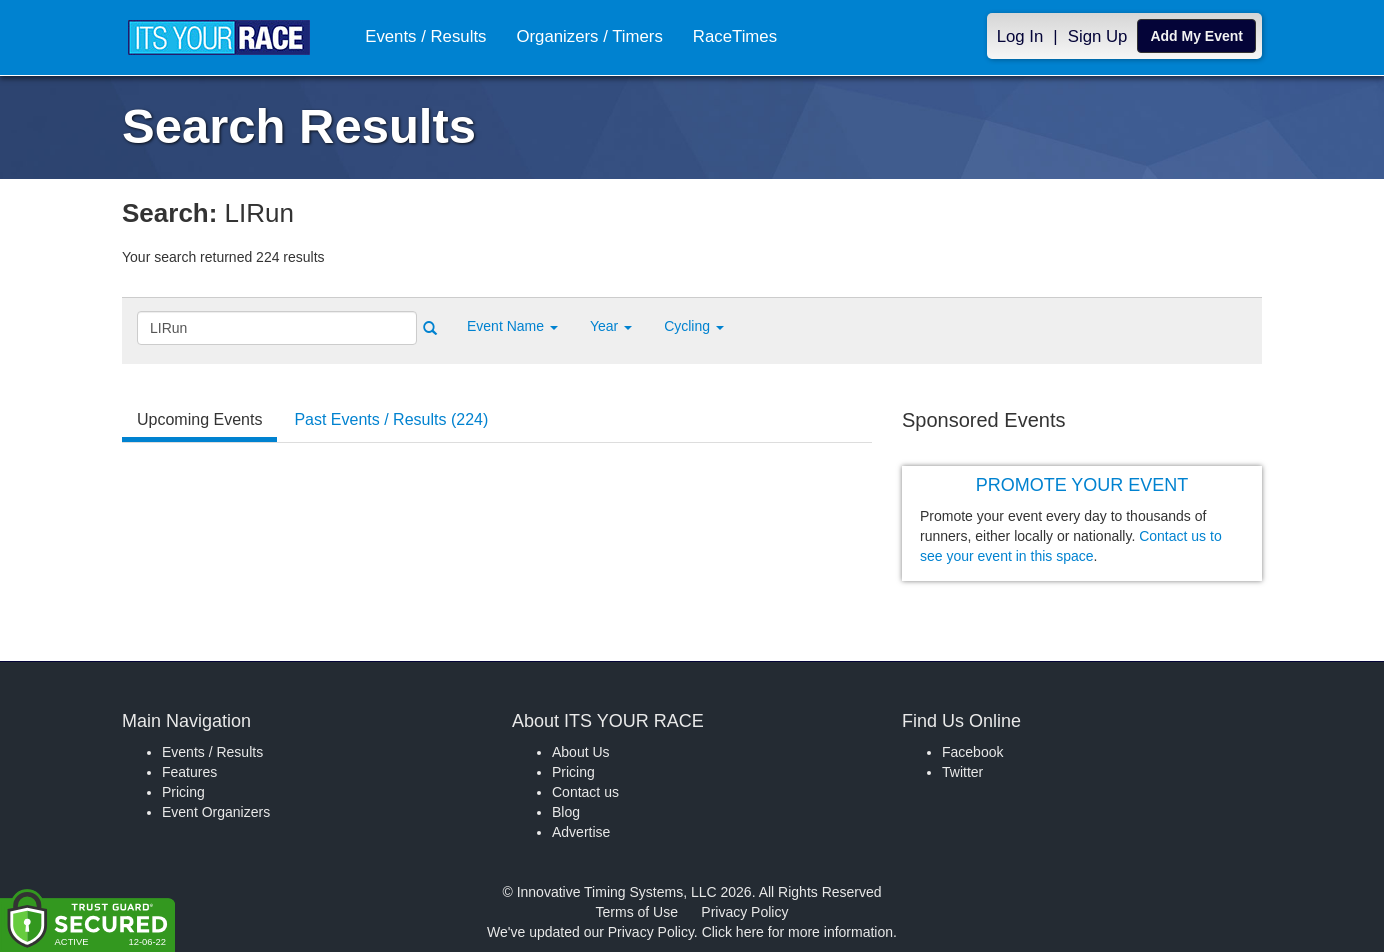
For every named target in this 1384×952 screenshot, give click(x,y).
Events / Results (424, 36)
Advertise (581, 832)
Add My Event (1196, 36)
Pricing (183, 792)
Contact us (585, 792)
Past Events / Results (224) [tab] (391, 419)
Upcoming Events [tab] (199, 419)
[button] (512, 326)
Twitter (962, 772)
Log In (1020, 36)
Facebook (972, 752)
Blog (566, 812)
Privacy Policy (744, 912)
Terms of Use (637, 912)
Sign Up (1098, 36)
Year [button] (611, 326)
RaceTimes (734, 36)
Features (189, 772)
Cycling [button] (694, 326)
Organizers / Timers (588, 36)
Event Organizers (216, 812)
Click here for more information (797, 932)
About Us (581, 752)
